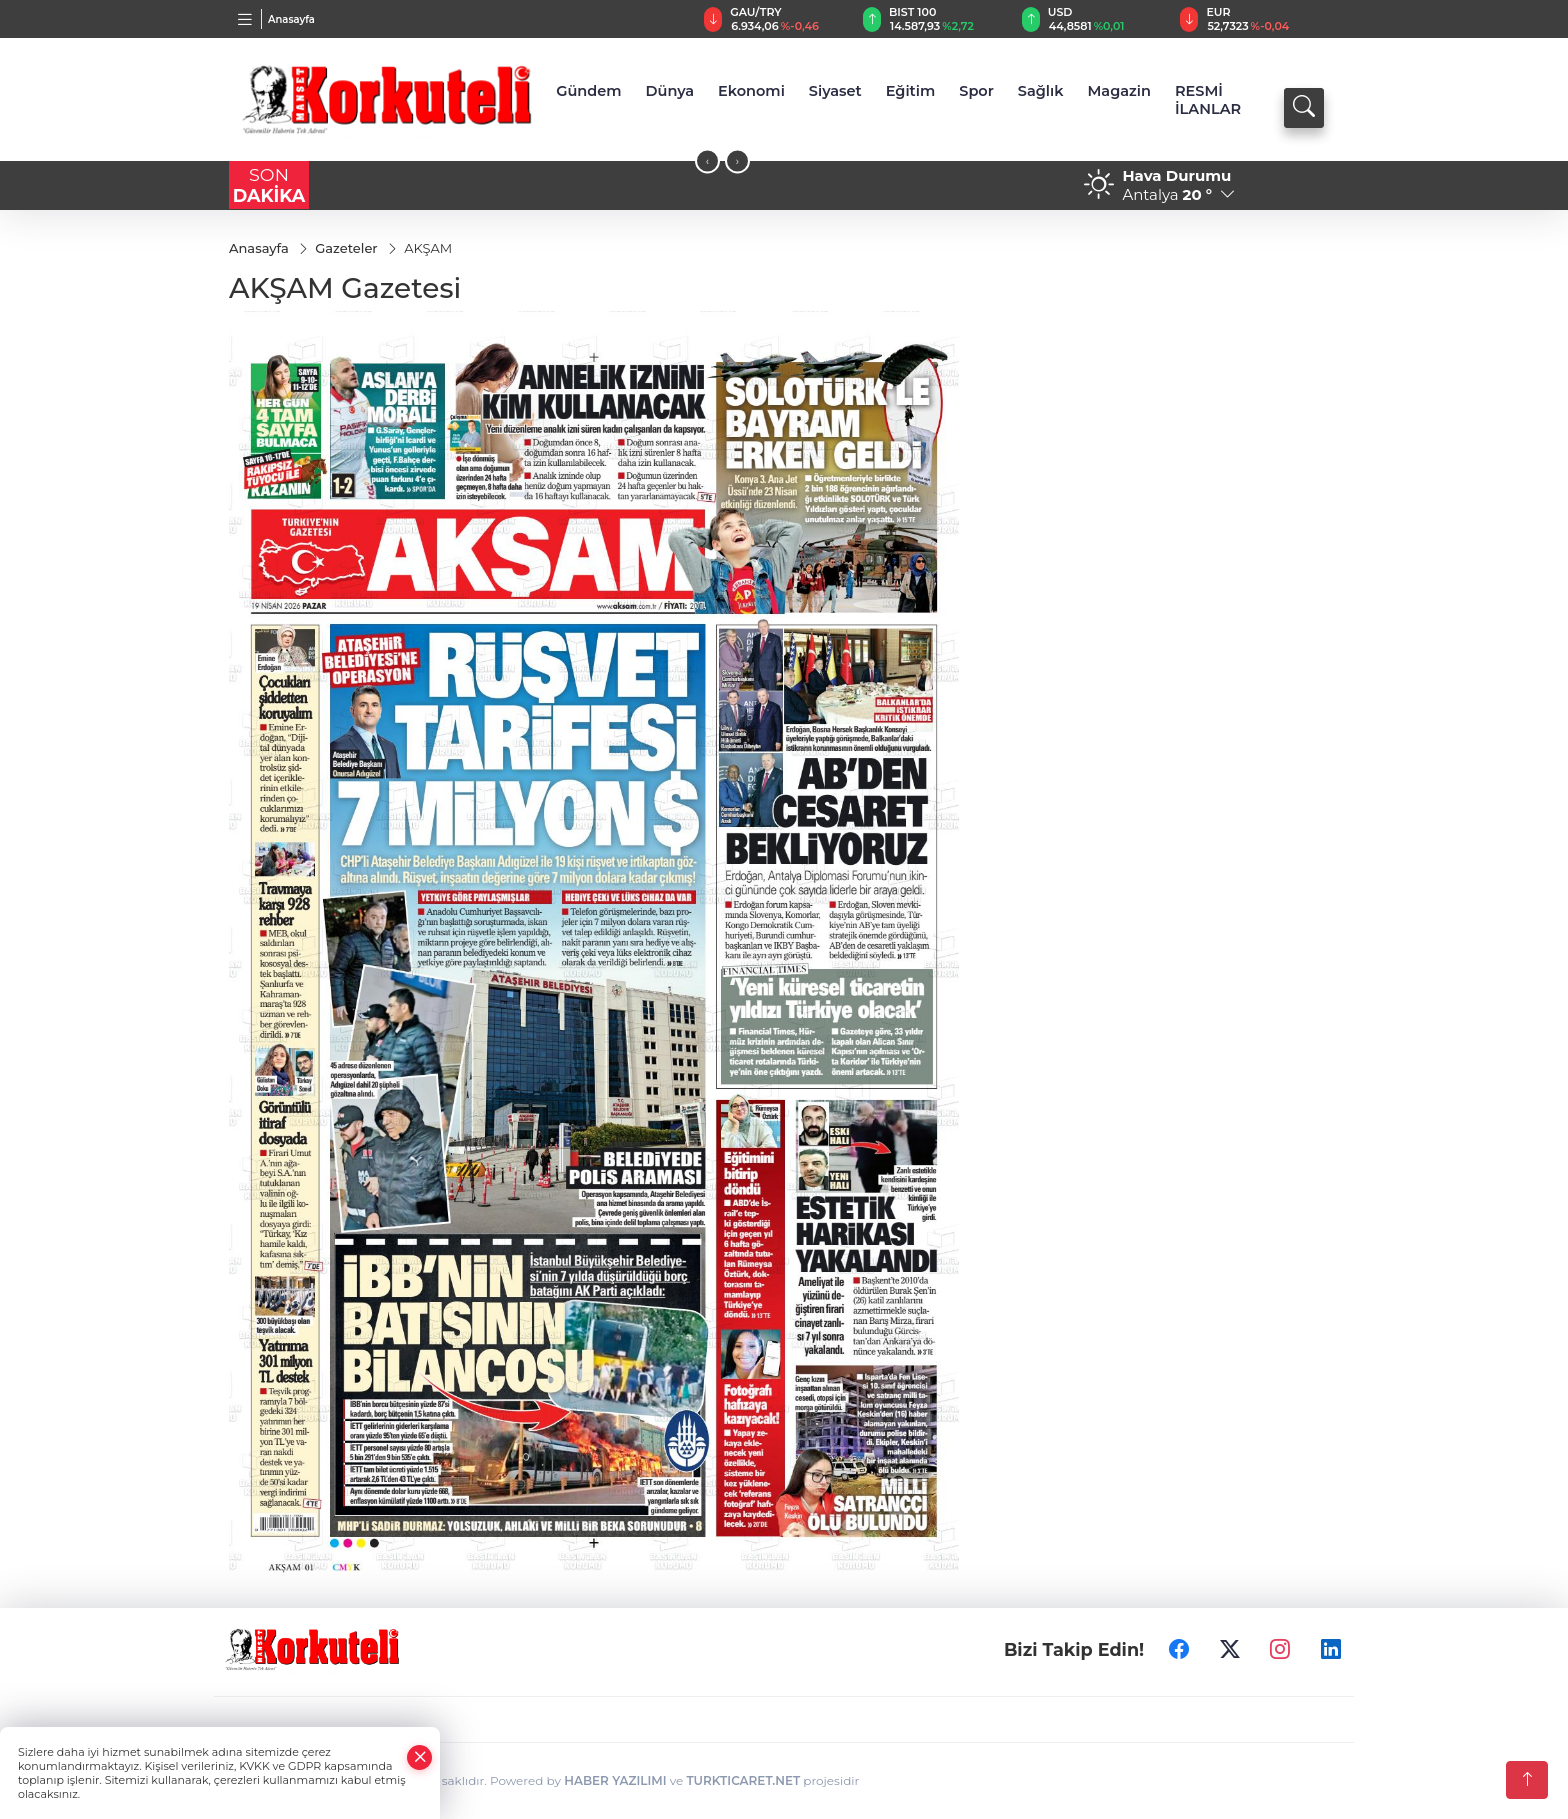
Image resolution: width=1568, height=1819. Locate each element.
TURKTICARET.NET (743, 1780)
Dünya (670, 91)
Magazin (1118, 91)
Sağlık (1041, 91)
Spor (976, 91)
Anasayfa (291, 19)
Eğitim (911, 91)
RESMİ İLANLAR (1208, 100)
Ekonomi (751, 91)
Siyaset (835, 91)
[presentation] (707, 161)
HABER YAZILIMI (615, 1780)
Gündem (588, 91)
